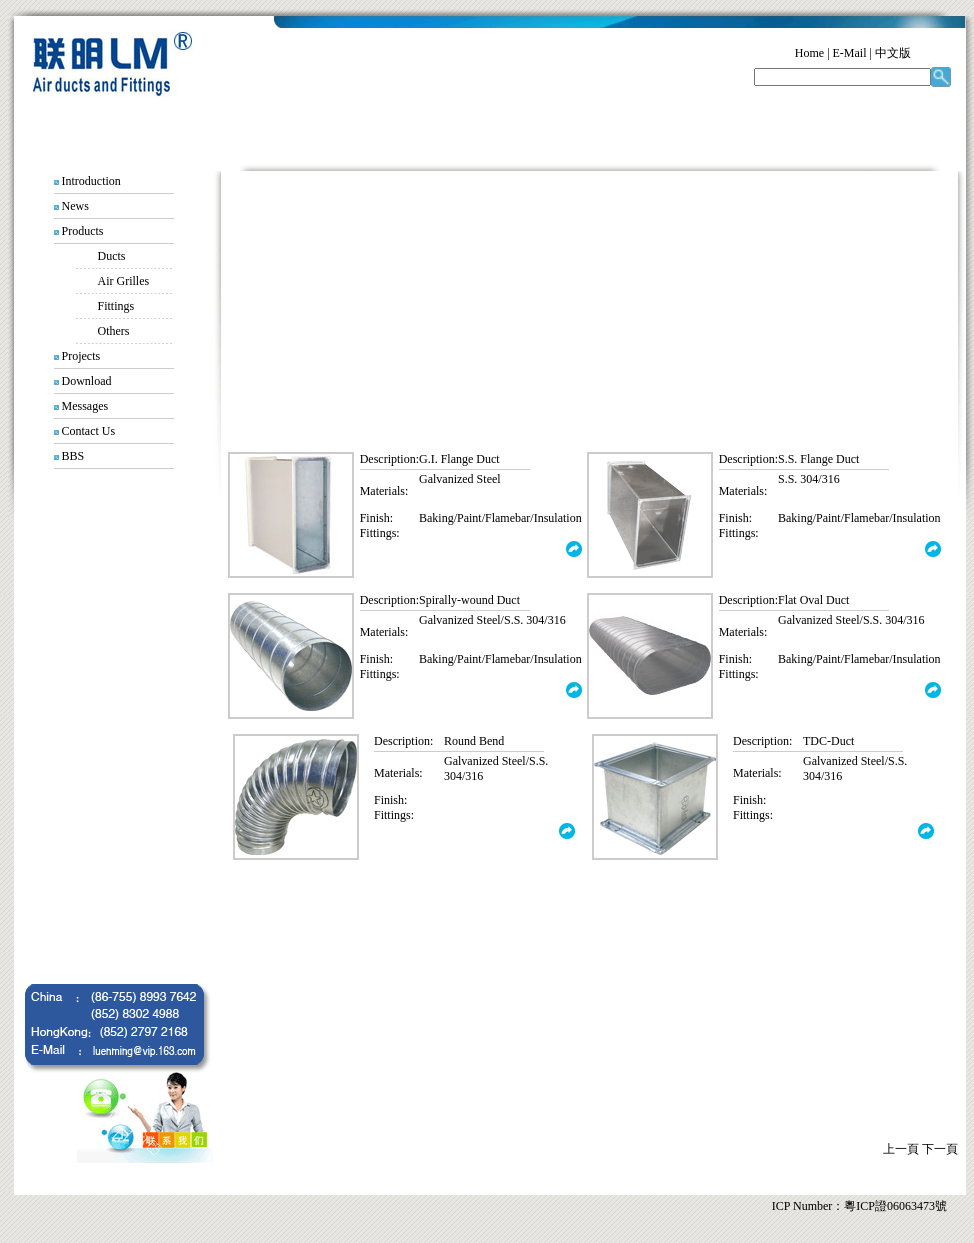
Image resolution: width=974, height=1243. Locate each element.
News (75, 206)
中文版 (893, 53)
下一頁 (940, 1149)
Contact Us (89, 431)
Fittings (116, 306)
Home (809, 53)
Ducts (112, 256)
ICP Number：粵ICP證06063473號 (859, 1206)
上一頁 (901, 1149)
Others (102, 331)
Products (83, 231)
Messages (85, 406)
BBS (73, 456)
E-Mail (850, 53)
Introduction (91, 181)
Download (87, 381)
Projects (81, 356)
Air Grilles (124, 281)
